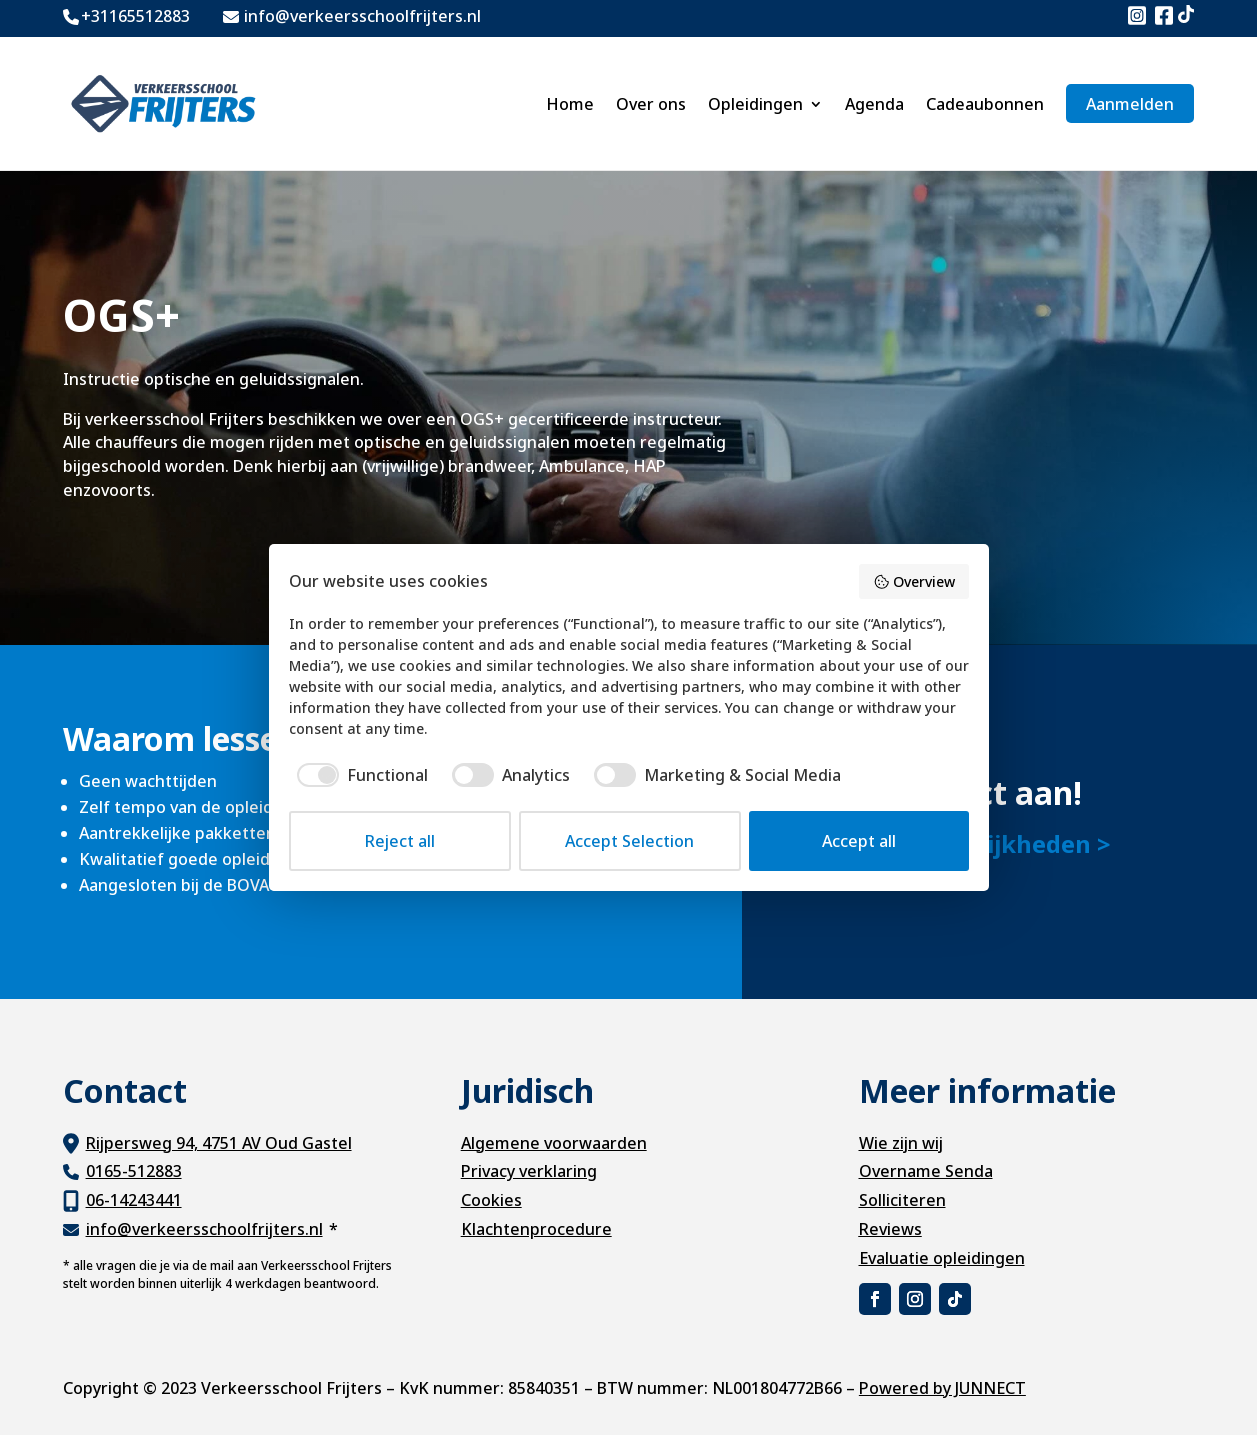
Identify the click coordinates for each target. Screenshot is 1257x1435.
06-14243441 (134, 1200)
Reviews (890, 1229)
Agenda (874, 104)
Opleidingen (755, 104)
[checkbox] (358, 775)
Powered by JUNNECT (942, 1388)
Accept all (859, 841)
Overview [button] (914, 581)
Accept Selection (629, 841)
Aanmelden (1130, 104)
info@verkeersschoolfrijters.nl (204, 1229)
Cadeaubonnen (985, 104)
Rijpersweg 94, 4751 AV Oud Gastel (219, 1143)
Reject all (400, 841)
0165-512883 (134, 1171)
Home (570, 104)
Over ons (651, 104)
